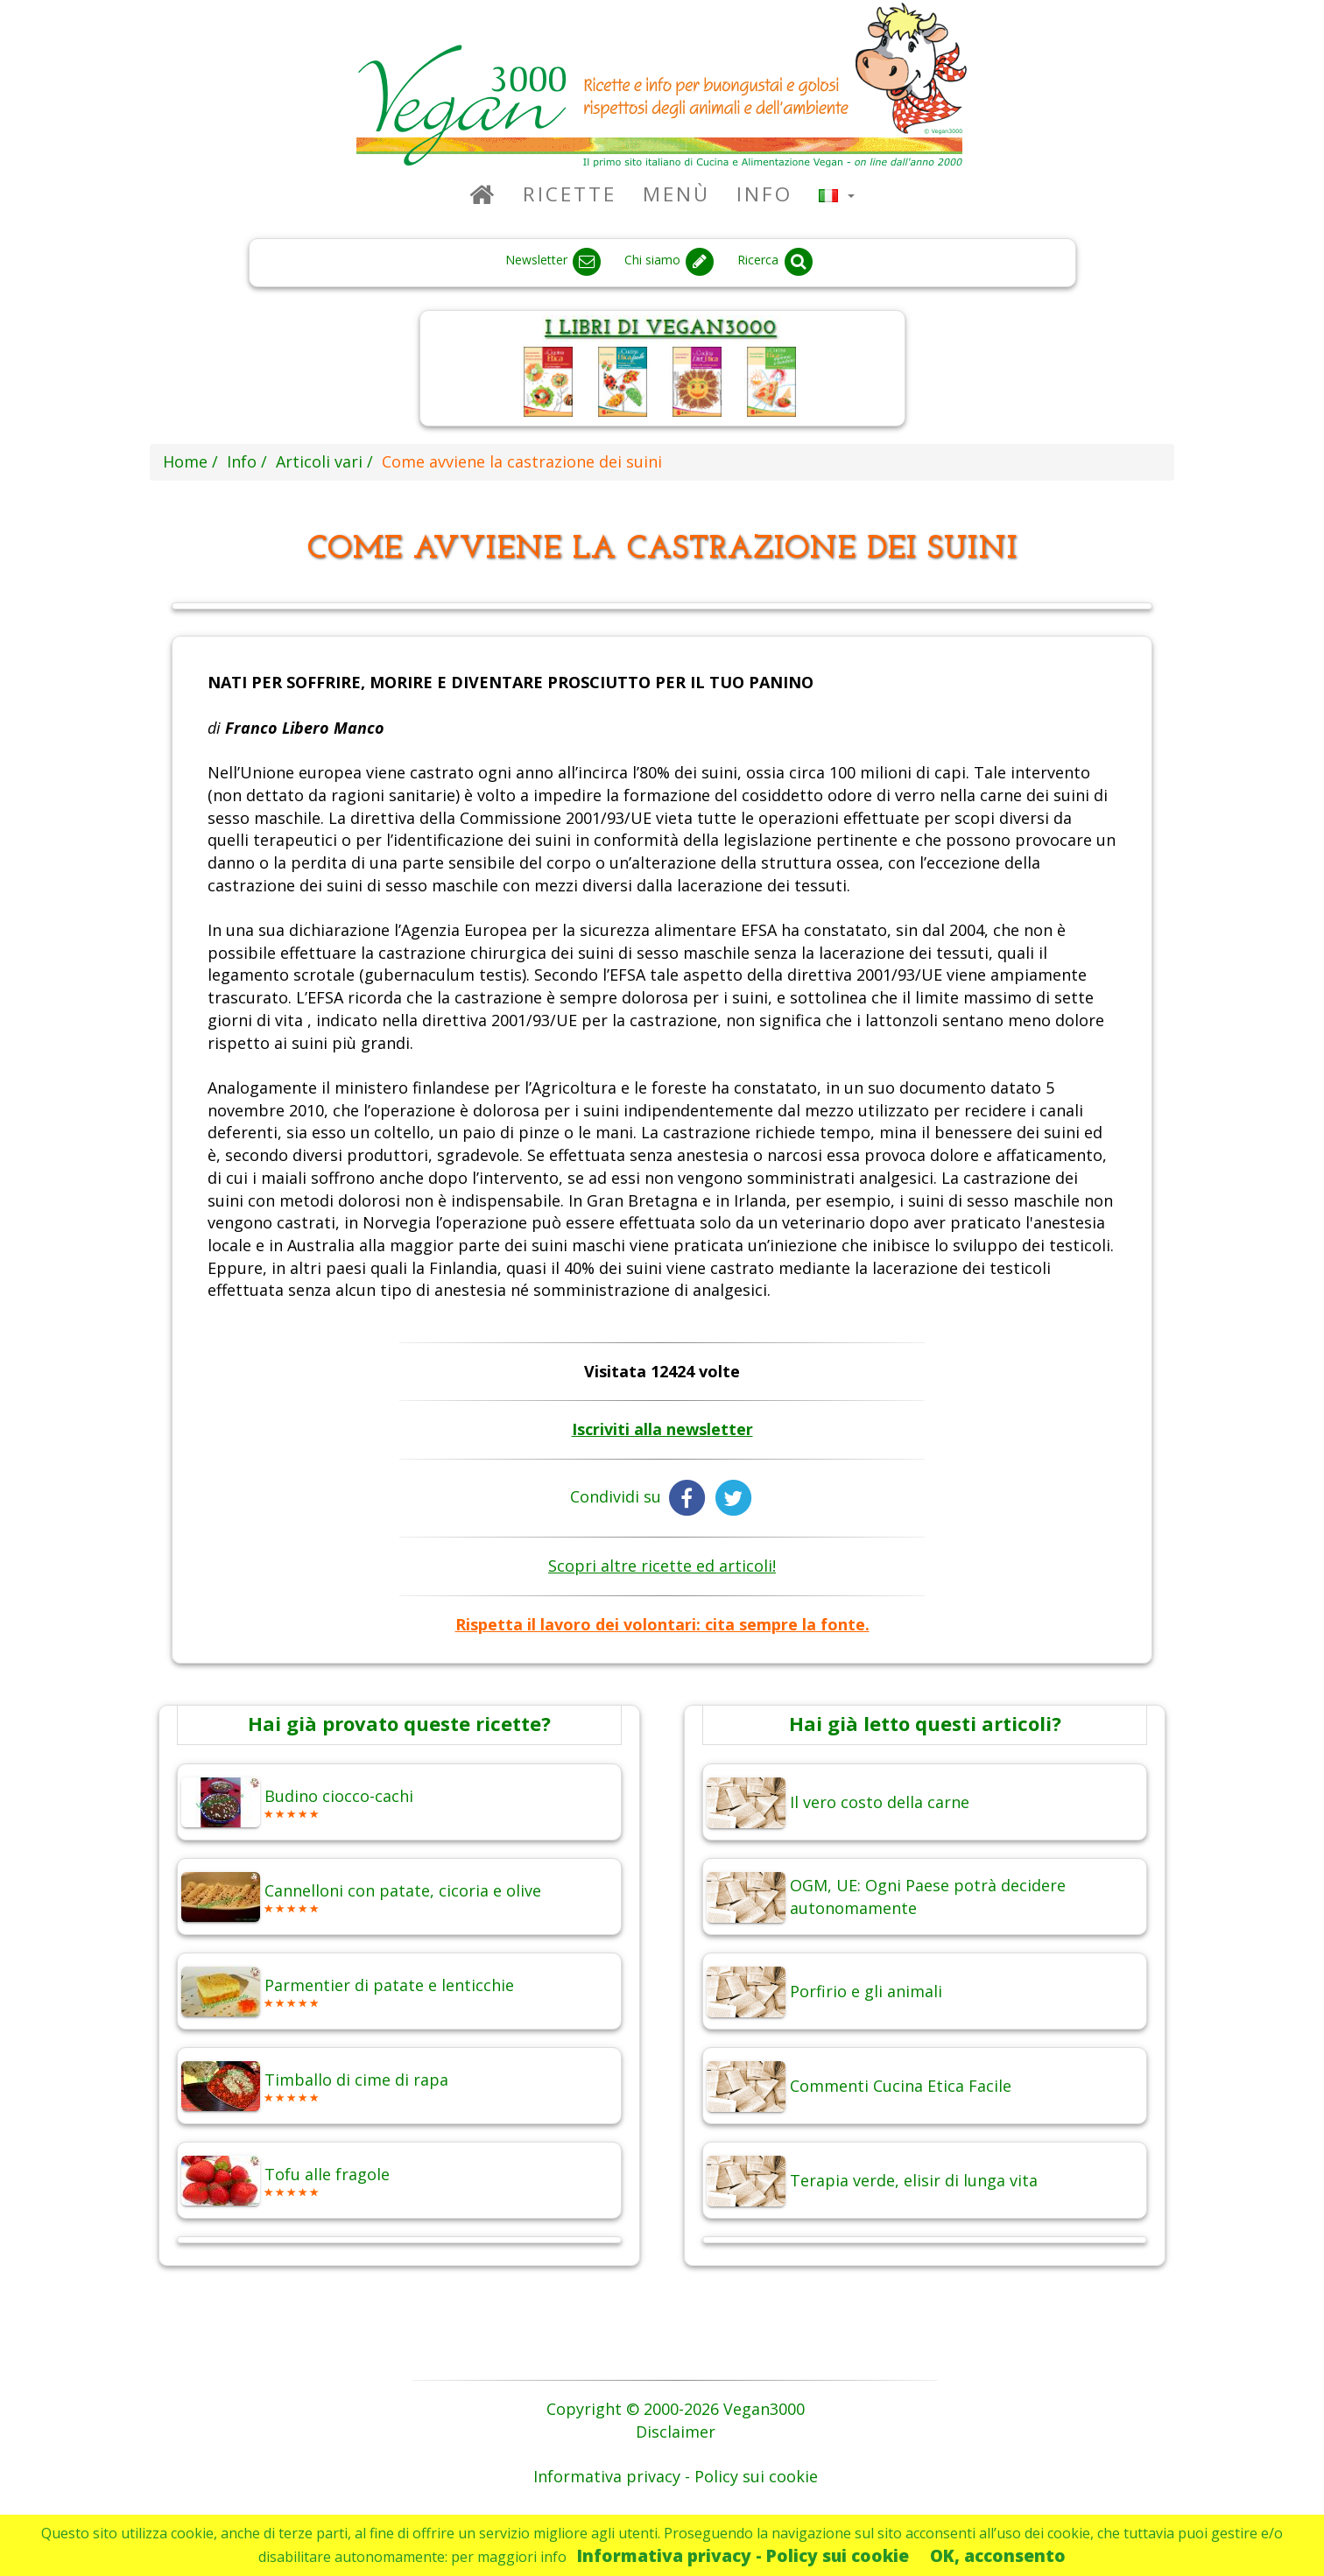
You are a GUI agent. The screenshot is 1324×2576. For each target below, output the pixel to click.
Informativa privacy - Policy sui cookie (743, 2555)
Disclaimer (675, 2431)
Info (764, 194)
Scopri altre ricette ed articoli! (662, 1565)
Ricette (569, 194)
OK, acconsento (998, 2555)
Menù (676, 194)
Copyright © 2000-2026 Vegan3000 (675, 2408)
